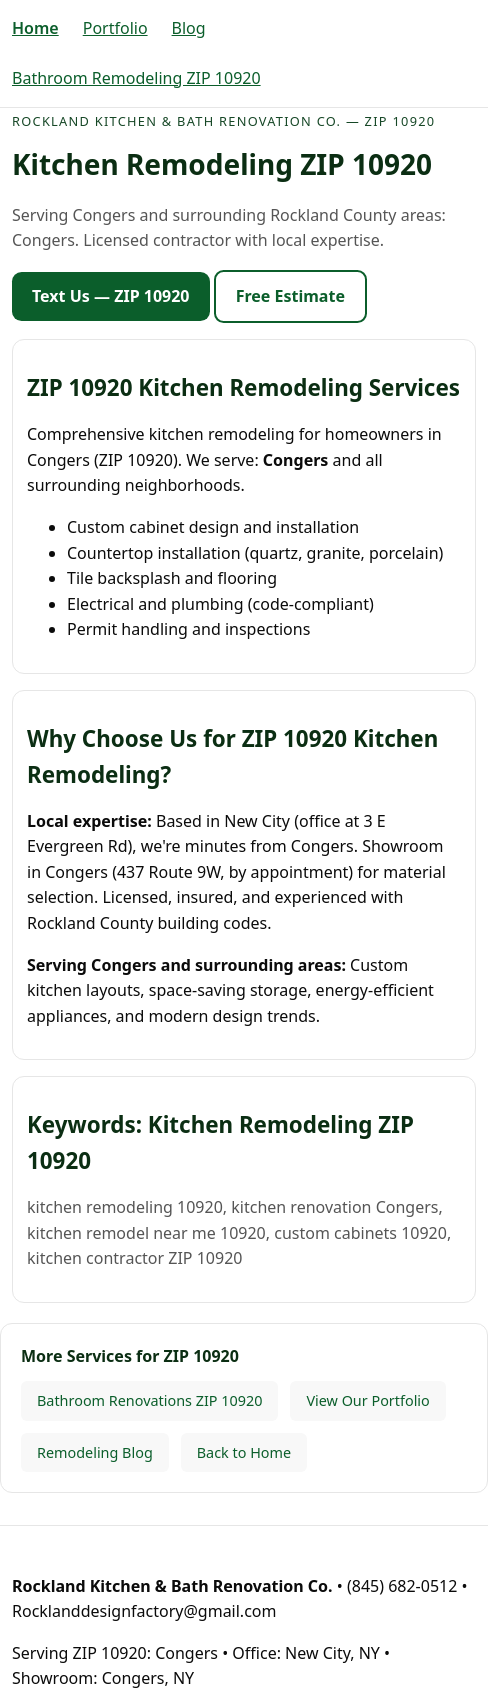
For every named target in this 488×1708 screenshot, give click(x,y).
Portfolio (115, 28)
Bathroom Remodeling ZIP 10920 (136, 78)
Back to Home (244, 1452)
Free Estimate (290, 296)
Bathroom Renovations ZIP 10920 (149, 1400)
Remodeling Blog (95, 1452)
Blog (189, 28)
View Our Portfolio (367, 1400)
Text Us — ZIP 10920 (111, 296)
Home (35, 28)
